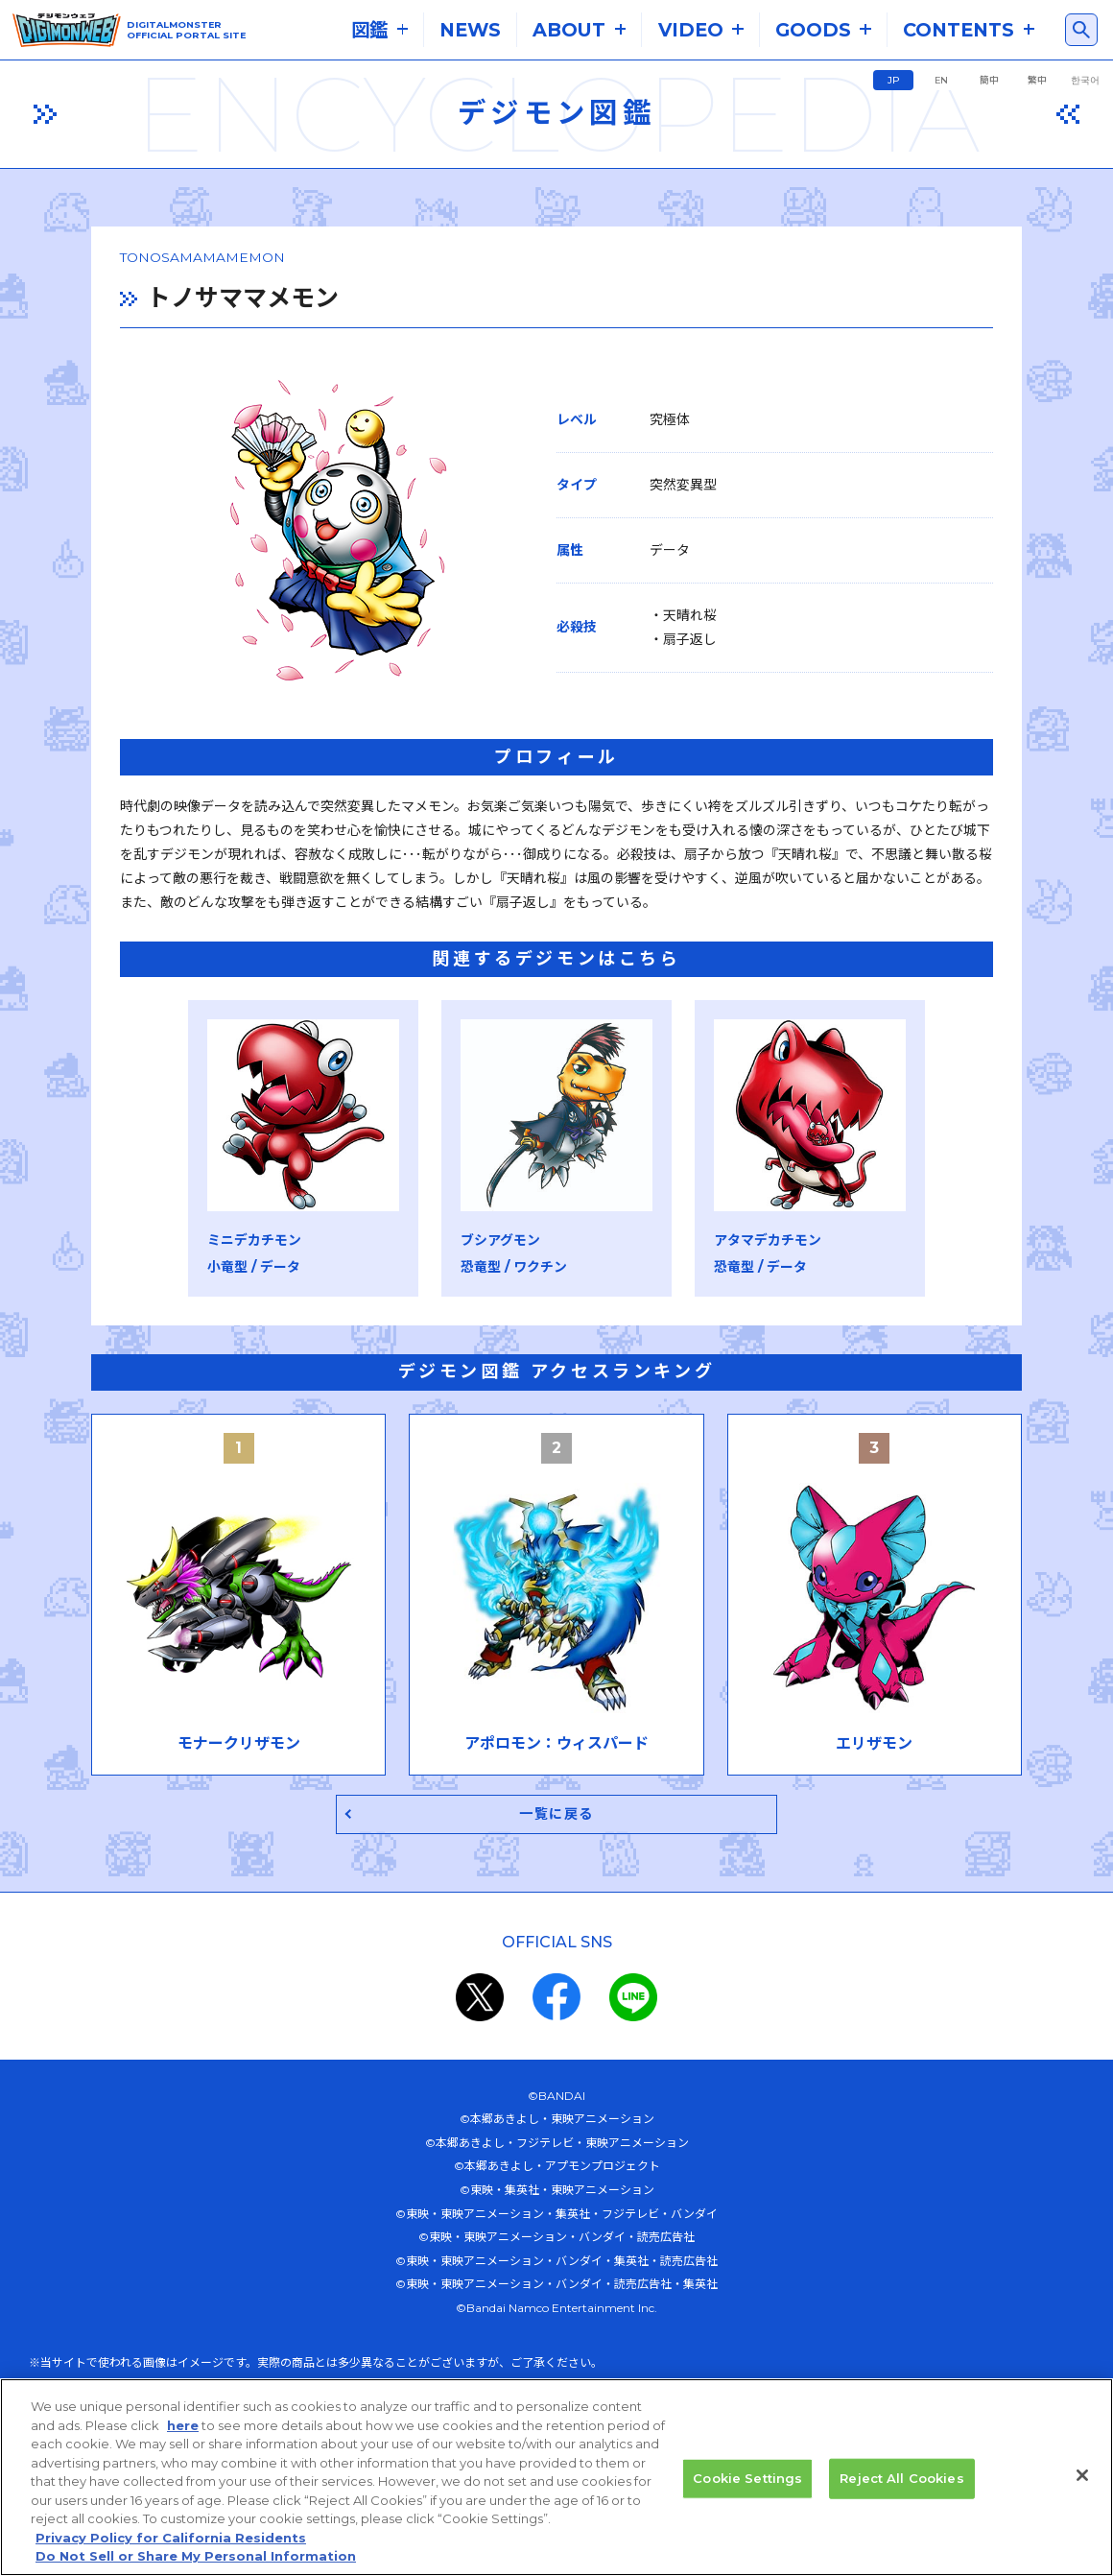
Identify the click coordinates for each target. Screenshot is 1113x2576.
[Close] (1082, 2475)
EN (941, 80)
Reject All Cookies (901, 2478)
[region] (556, 2477)
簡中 (989, 80)
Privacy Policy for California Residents (171, 2537)
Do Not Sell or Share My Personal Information (196, 2556)
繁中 (1037, 80)
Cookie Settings (747, 2478)
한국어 (1085, 80)
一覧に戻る (557, 1819)
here (183, 2425)
